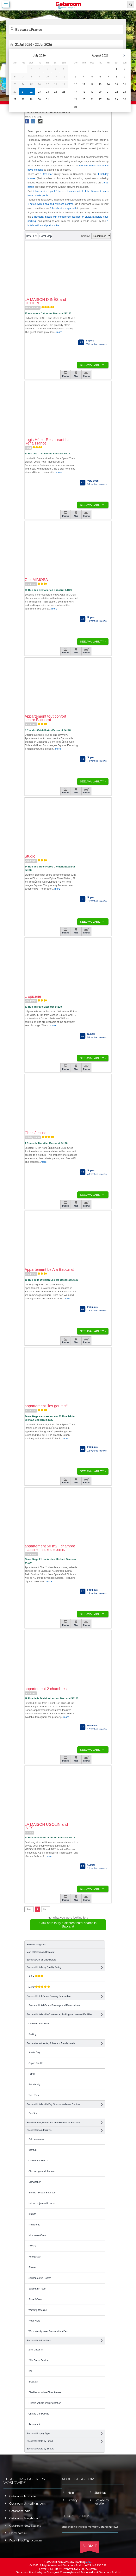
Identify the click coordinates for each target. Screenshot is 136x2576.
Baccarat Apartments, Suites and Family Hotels (51, 2043)
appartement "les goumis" (46, 1406)
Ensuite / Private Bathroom (42, 2192)
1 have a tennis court (68, 191)
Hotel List (31, 236)
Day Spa (32, 2113)
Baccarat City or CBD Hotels (41, 1959)
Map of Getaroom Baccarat (40, 1952)
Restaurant (34, 2424)
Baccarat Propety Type (38, 2433)
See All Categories (36, 1944)
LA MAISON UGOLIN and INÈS (46, 1826)
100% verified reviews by (68, 2561)
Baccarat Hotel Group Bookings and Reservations (54, 2005)
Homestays (31, 1554)
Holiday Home (32, 1137)
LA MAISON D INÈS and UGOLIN (45, 301)
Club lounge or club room (41, 2171)
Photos (65, 374)
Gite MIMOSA (36, 579)
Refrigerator (34, 2256)
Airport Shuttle (35, 2063)
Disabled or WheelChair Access (44, 2392)
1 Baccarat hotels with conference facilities (56, 216)
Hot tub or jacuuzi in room (41, 2203)
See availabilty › (93, 364)
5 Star (39, 1987)
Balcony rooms (36, 2139)
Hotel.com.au (18, 2533)
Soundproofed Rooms (39, 2278)
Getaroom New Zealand (25, 2525)
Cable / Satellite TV (38, 2160)
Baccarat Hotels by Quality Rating (44, 1967)
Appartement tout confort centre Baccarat (45, 718)
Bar (30, 2371)
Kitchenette (34, 2224)
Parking (32, 2034)
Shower (32, 2267)
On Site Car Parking (38, 2413)
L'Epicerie (33, 996)
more (59, 332)
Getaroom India (19, 2511)
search (130, 4)
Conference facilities (38, 2023)
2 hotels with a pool (44, 191)
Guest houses (32, 307)
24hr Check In (35, 2349)
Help (70, 2492)
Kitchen (32, 2214)
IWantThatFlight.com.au (25, 2540)
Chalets (29, 1832)
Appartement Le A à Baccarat (49, 1269)
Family (31, 2073)
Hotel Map (45, 236)
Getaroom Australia (22, 2496)
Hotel (28, 447)
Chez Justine (35, 1133)
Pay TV (32, 2246)
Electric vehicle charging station (44, 2403)
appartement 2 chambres (46, 1688)
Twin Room (34, 2095)
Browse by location (102, 2501)
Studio (30, 856)
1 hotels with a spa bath (63, 208)
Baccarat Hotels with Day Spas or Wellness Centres (53, 2104)
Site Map (101, 2492)
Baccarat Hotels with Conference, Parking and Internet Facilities (59, 2014)
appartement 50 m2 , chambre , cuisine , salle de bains (50, 1547)
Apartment (30, 584)
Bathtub (32, 2150)
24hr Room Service (38, 2360)
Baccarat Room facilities (39, 2130)
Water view (34, 2320)
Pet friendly (34, 2084)
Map (76, 374)
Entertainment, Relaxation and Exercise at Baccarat (53, 2122)
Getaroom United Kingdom (27, 2503)
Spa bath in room (37, 2288)
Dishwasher (34, 2182)
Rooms (86, 374)
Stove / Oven (35, 2299)
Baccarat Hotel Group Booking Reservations (49, 1996)
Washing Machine (37, 2310)
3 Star (36, 1976)
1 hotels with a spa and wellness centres (50, 203)
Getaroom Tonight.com (24, 2518)
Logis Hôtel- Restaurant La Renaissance (47, 441)
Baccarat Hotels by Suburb (40, 2448)
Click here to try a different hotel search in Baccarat (68, 1924)
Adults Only (34, 2052)
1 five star (47, 174)
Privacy (72, 2500)
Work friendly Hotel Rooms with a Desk (48, 2331)
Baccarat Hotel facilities (39, 2340)
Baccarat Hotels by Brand (40, 2441)
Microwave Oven (37, 2235)
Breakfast (33, 2381)
